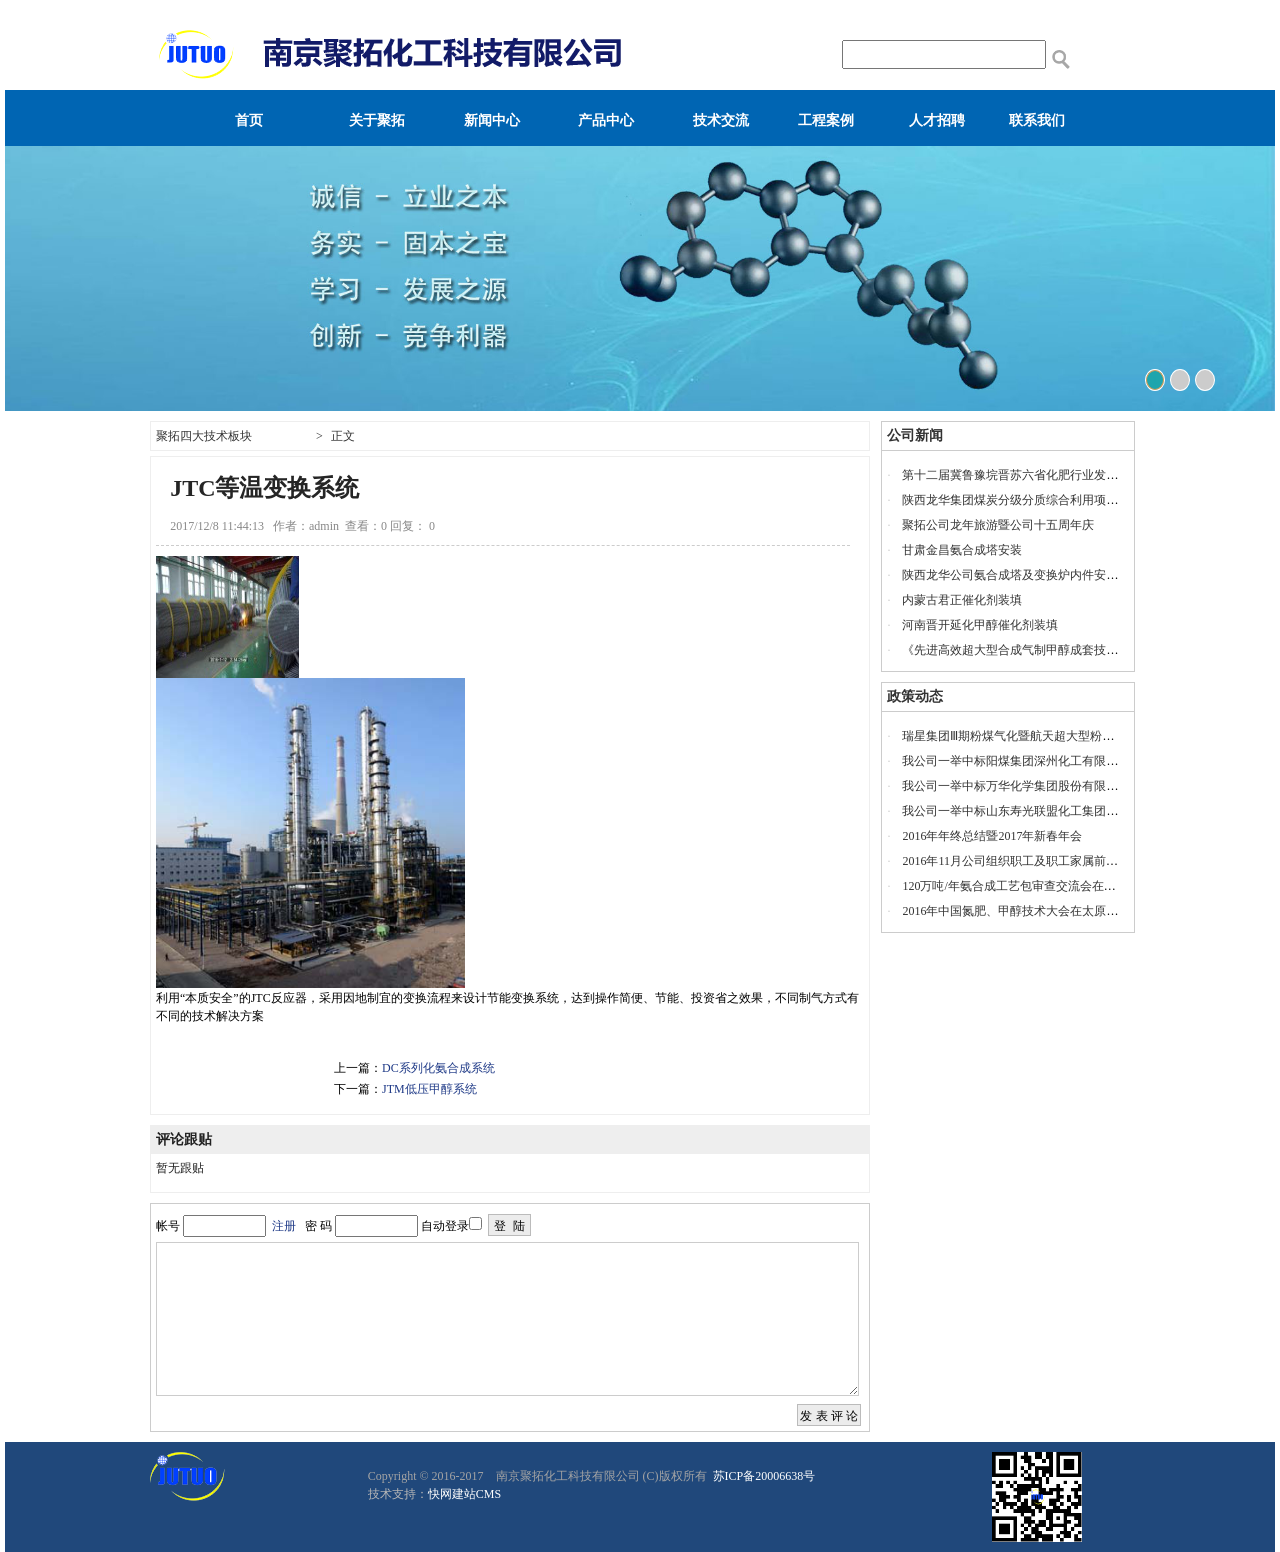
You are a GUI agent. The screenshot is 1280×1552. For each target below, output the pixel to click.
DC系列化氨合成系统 (438, 1068)
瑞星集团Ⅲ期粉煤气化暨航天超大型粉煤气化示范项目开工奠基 (1068, 736)
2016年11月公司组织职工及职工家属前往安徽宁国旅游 (1046, 861)
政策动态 (915, 696)
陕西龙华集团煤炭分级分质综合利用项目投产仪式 (1034, 500)
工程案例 (826, 120)
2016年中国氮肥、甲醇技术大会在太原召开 (1016, 911)
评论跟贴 (184, 1139)
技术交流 (721, 120)
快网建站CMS (464, 1494)
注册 (284, 1226)
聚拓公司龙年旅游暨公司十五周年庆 (998, 525)
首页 (249, 120)
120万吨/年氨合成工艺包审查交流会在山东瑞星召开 (1038, 886)
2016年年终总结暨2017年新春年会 (992, 836)
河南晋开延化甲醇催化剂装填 (980, 625)
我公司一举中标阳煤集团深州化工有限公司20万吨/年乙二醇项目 (1071, 761)
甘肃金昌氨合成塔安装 (962, 550)
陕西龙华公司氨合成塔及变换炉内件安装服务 (1022, 575)
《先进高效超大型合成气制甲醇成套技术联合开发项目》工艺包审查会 (1088, 650)
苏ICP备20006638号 (763, 1476)
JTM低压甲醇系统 (429, 1089)
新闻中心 (492, 120)
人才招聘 (937, 120)
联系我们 (1037, 120)
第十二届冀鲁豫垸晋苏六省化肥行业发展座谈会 (1028, 475)
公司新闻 (915, 435)
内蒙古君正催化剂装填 (962, 600)
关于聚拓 (377, 120)
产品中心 (606, 120)
